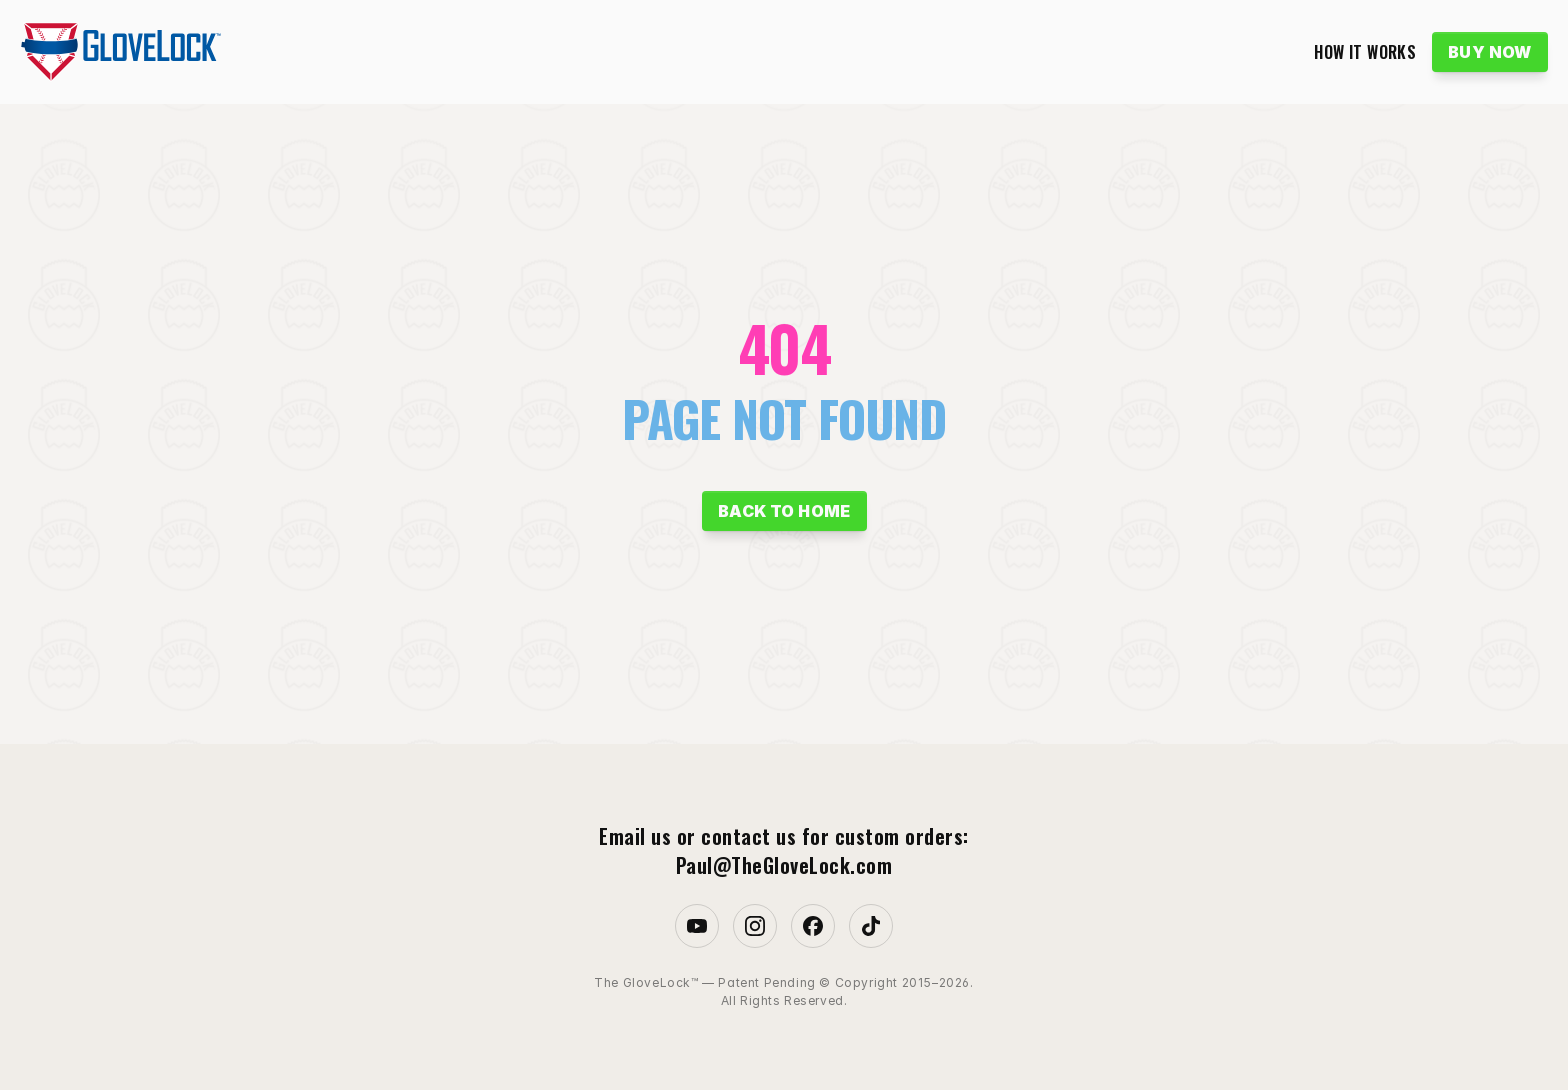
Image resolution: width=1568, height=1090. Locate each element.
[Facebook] (813, 926)
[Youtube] (697, 926)
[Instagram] (755, 926)
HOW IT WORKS (1365, 52)
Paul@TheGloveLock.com (784, 865)
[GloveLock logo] (120, 52)
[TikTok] (871, 926)
